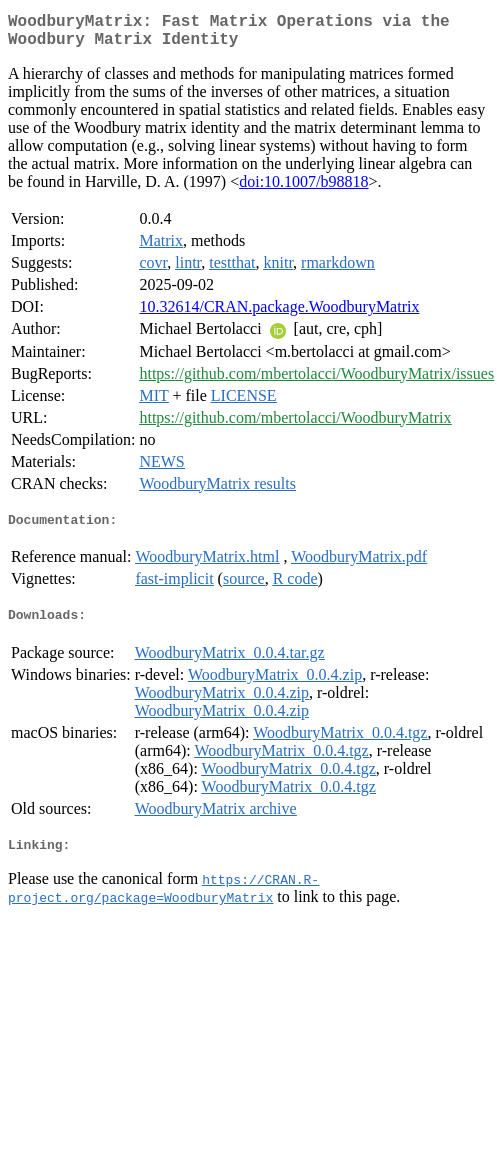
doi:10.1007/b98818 (303, 189)
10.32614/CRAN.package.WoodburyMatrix (279, 314)
